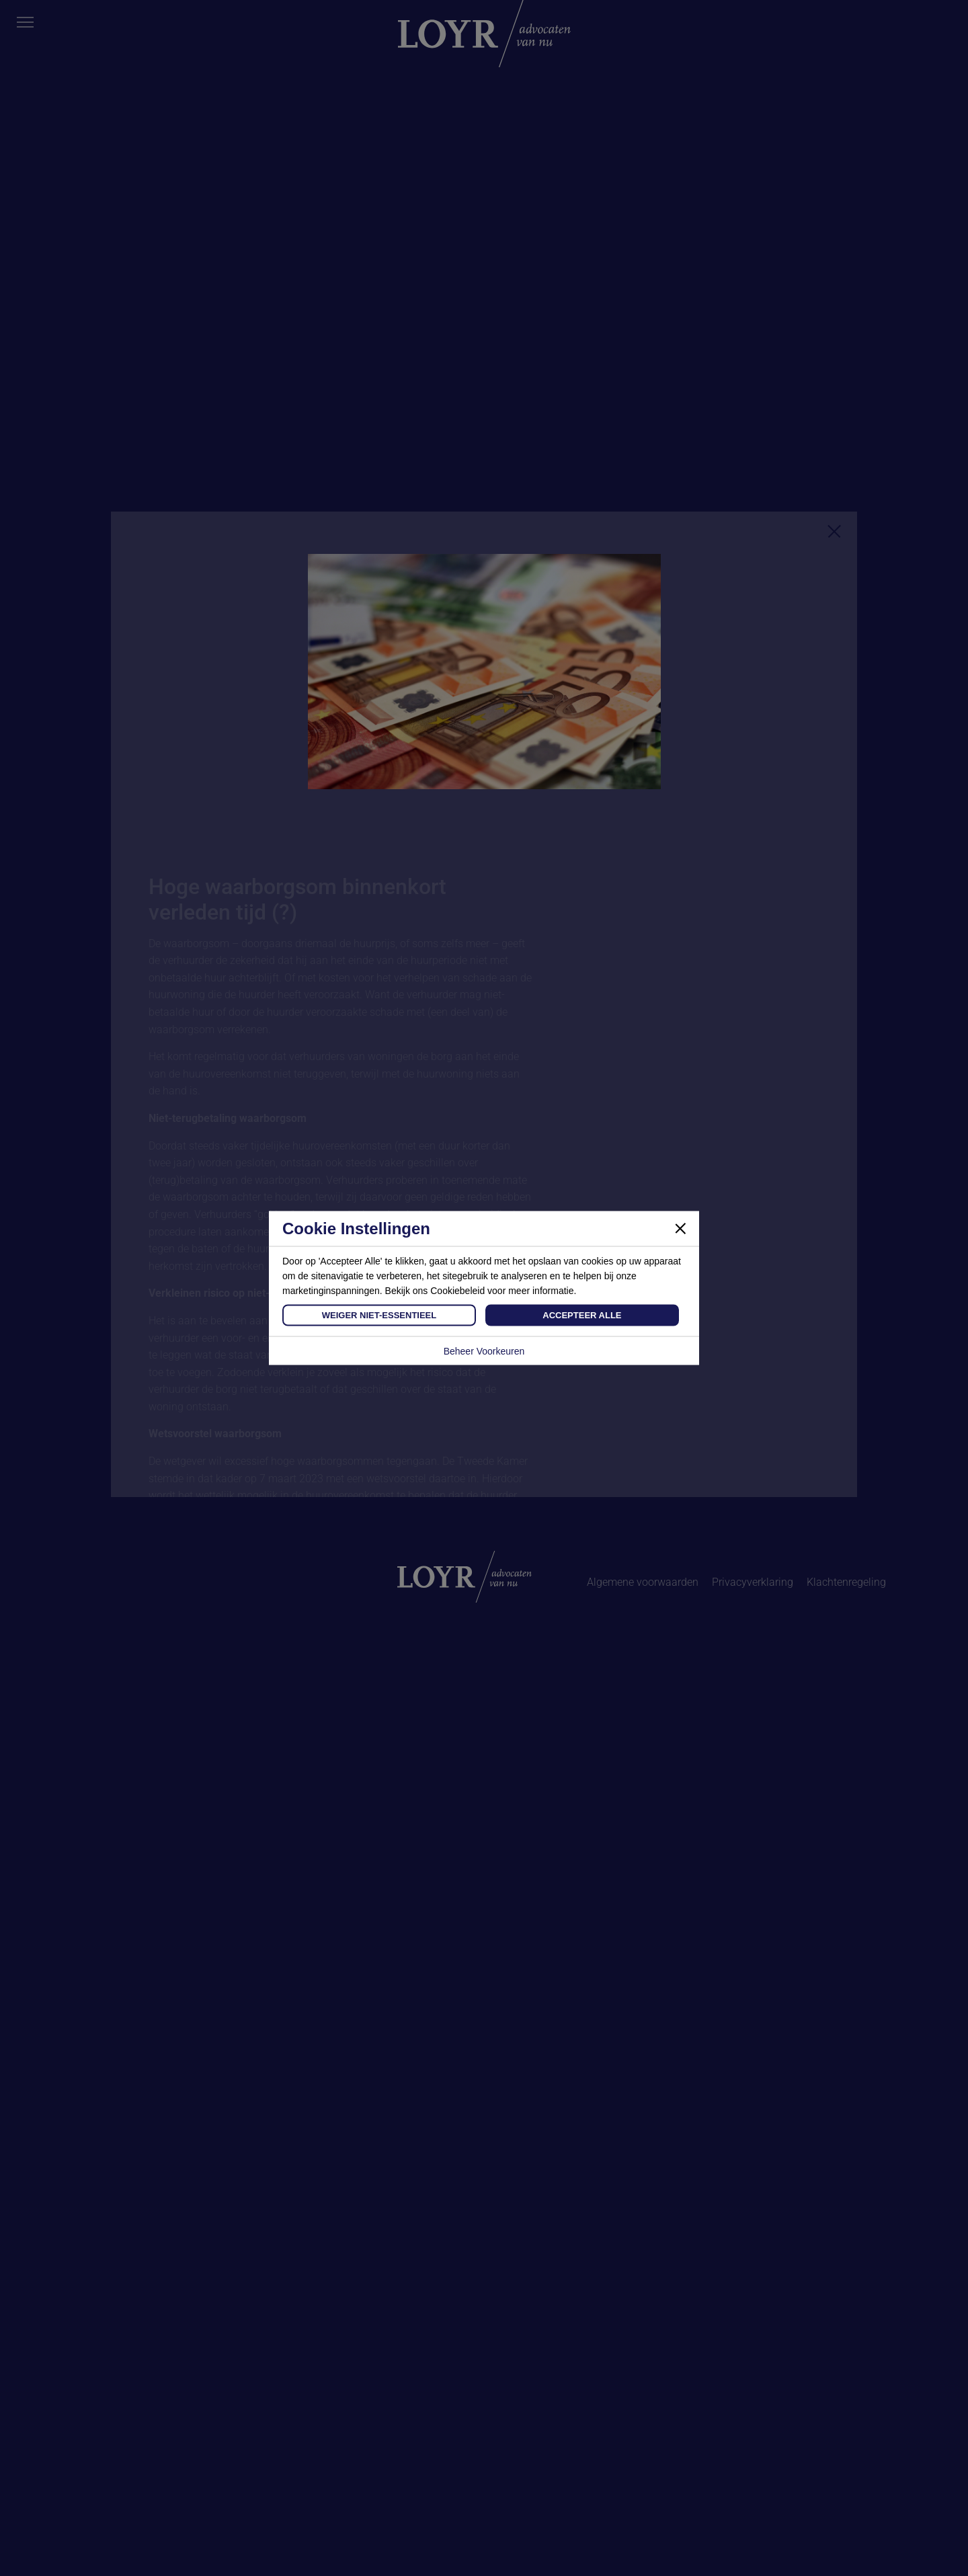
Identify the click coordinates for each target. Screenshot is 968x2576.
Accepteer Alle (581, 1315)
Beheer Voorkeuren (484, 1351)
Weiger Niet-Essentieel (379, 1315)
